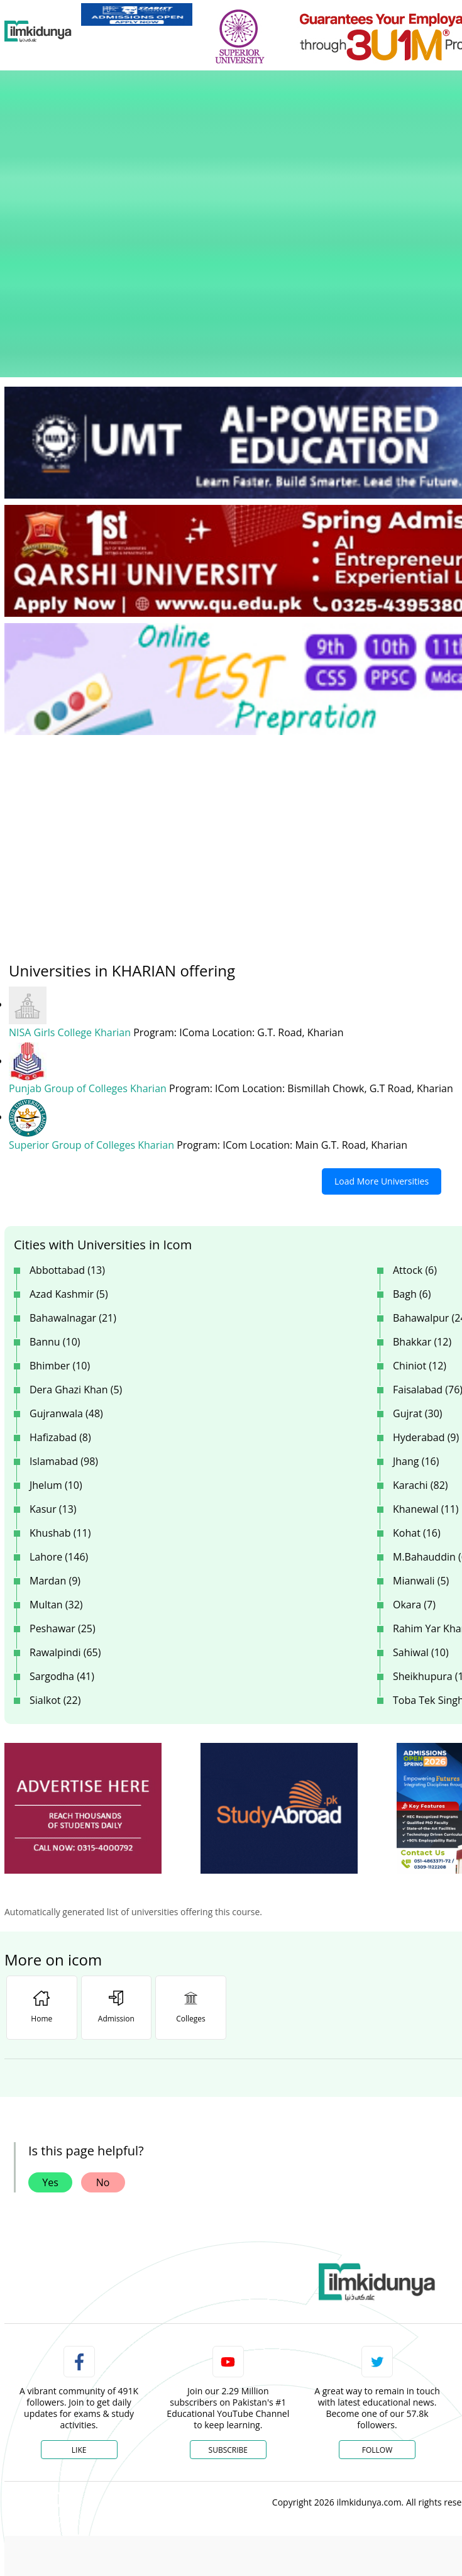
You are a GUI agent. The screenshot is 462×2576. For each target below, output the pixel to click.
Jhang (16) (416, 1300)
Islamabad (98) (64, 1300)
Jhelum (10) (56, 1324)
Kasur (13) (53, 1348)
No (103, 2021)
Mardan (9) (55, 1420)
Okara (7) (414, 1444)
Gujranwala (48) (66, 1252)
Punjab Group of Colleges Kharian (89, 929)
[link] (136, 14)
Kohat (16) (417, 1372)
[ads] (83, 1647)
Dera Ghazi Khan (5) (76, 1228)
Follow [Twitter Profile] (377, 2289)
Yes (50, 2021)
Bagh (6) (412, 1133)
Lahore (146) (59, 1396)
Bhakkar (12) (422, 1181)
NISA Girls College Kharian (71, 873)
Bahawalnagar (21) (73, 1157)
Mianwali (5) (421, 1420)
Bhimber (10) (60, 1205)
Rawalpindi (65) (65, 1491)
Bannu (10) (55, 1181)
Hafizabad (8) (60, 1276)
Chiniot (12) (419, 1205)
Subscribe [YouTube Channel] (228, 2289)
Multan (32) (56, 1444)
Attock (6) (415, 1109)
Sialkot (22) (55, 1539)
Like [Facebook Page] (79, 2289)
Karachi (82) (420, 1324)
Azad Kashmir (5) (69, 1133)
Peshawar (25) (63, 1467)
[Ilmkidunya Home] (38, 31)
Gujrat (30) (418, 1252)
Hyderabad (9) (426, 1276)
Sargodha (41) (62, 1515)
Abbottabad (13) (67, 1109)
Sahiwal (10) (421, 1491)
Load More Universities (381, 1020)
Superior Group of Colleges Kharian (93, 985)
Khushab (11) (60, 1372)
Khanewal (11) (426, 1348)
